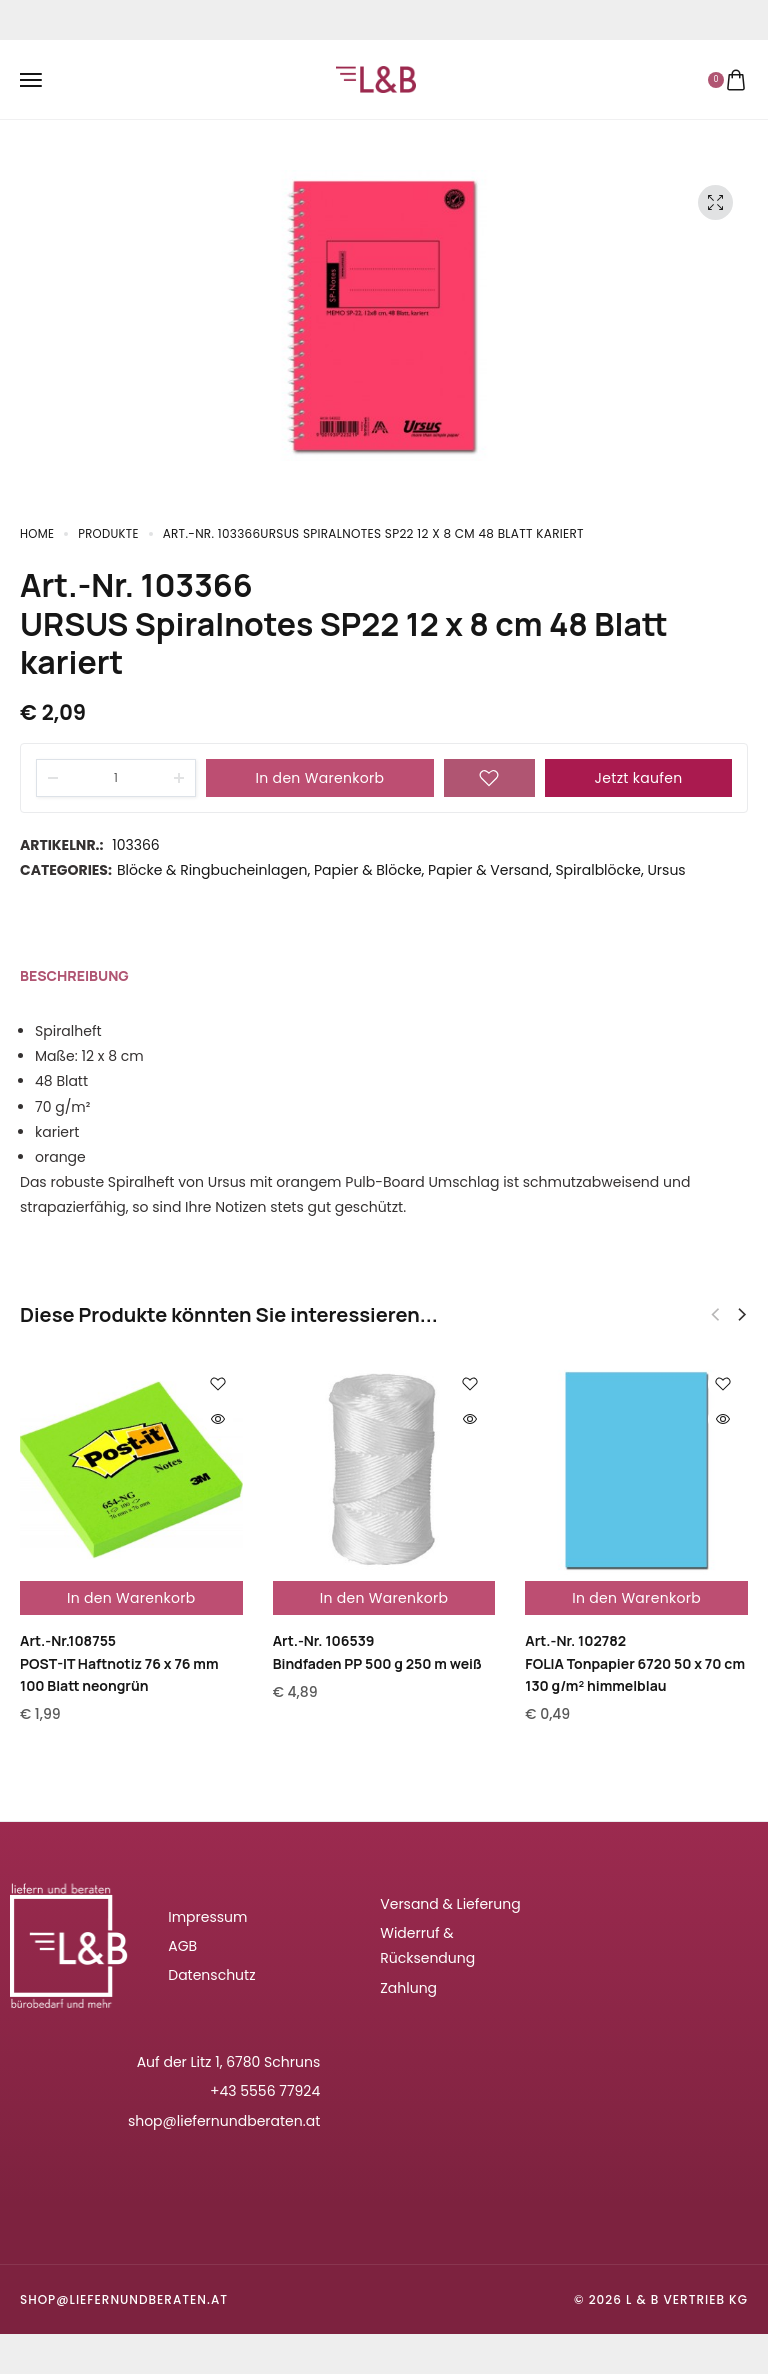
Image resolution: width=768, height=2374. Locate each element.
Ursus (666, 870)
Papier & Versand (488, 870)
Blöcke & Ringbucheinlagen (212, 870)
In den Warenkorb (320, 778)
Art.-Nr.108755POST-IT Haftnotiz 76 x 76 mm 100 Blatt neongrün (119, 1663)
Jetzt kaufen (639, 778)
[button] (742, 1315)
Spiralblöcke (598, 870)
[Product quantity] (116, 778)
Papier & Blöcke (368, 870)
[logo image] (376, 78)
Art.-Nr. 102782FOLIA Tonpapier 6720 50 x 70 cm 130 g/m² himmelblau (635, 1663)
